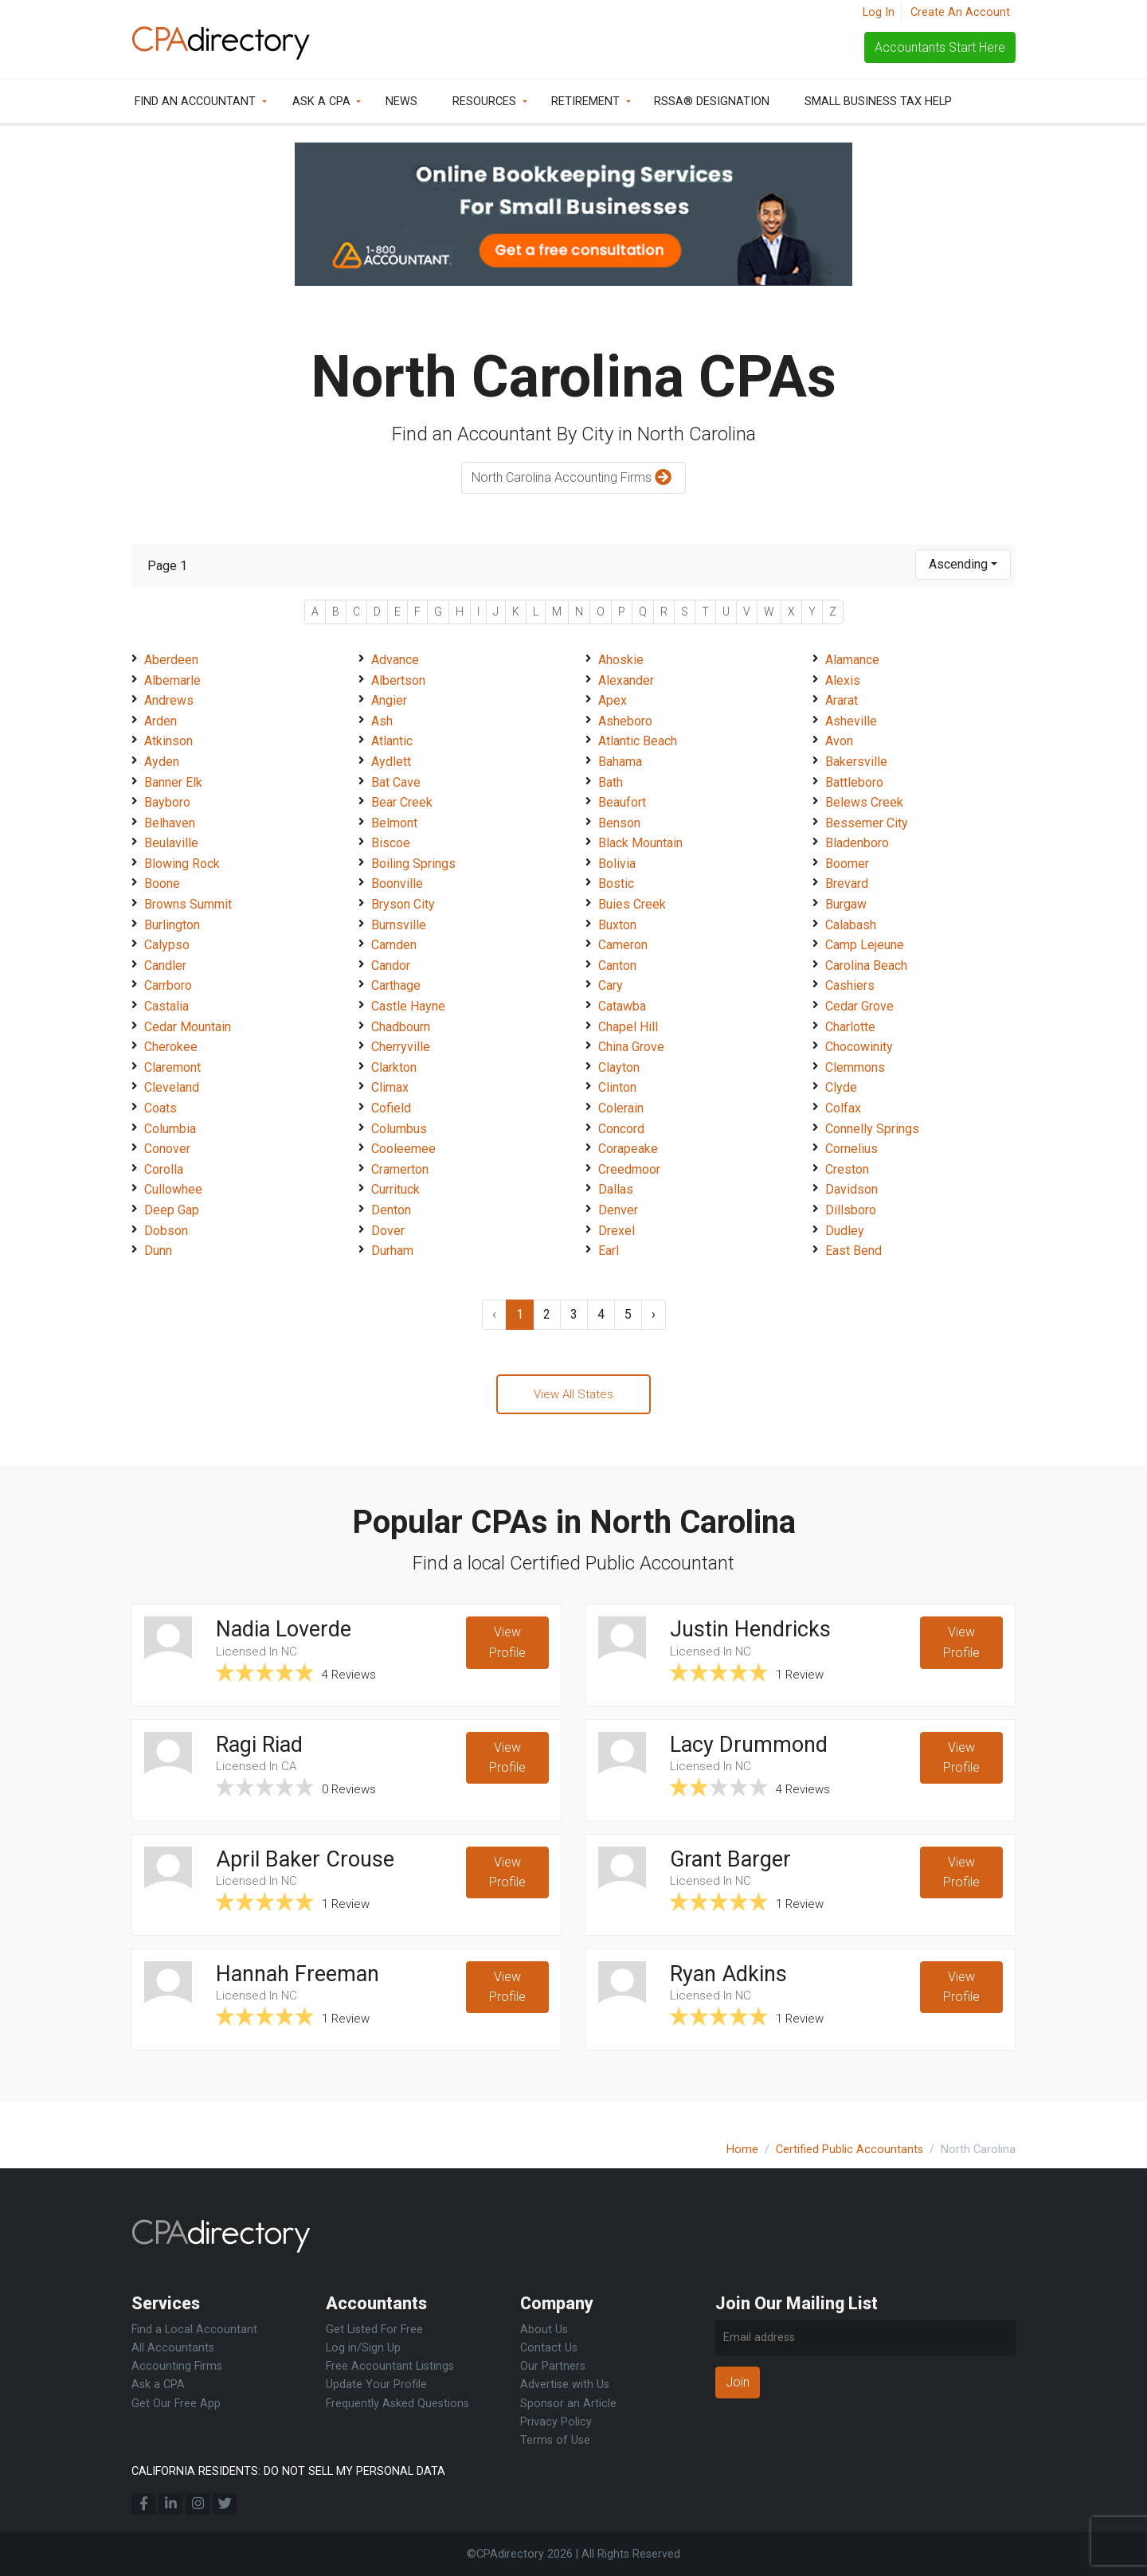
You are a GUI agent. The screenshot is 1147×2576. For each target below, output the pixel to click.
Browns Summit (188, 904)
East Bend (853, 1250)
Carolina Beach (866, 965)
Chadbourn (400, 1026)
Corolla (163, 1169)
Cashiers (850, 985)
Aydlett (391, 761)
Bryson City (403, 904)
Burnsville (398, 924)
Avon (839, 741)
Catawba (622, 1006)
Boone (162, 883)
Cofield (391, 1108)
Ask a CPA (321, 101)
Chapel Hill (628, 1026)
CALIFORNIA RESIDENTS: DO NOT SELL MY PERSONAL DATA (288, 2471)
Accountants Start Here (940, 47)
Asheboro (625, 721)
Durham (392, 1250)
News (401, 101)
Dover (388, 1230)
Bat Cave (396, 782)
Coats (160, 1108)
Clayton (619, 1067)
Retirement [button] (585, 101)
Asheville (851, 721)
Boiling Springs (413, 863)
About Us (544, 2329)
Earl (608, 1250)
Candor (390, 965)
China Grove (631, 1046)
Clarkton (394, 1067)
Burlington (172, 924)
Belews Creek (864, 802)
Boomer (847, 863)
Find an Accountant (195, 101)
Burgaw (846, 904)
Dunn (158, 1250)
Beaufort (622, 802)
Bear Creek (402, 802)
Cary (610, 985)
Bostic (616, 883)
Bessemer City (866, 823)
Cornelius (851, 1148)
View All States (573, 1395)
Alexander (626, 680)
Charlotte (850, 1026)
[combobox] (963, 564)
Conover (167, 1148)
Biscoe (390, 842)
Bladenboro (857, 842)
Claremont (172, 1067)
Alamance (852, 659)
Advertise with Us (564, 2384)
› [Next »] (654, 1314)
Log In (879, 12)
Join (738, 2382)
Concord (621, 1128)
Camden (394, 944)
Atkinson (168, 741)
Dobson (166, 1230)
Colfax (843, 1108)
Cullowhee (173, 1189)
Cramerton (400, 1169)
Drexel (616, 1230)
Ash (382, 721)
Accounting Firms (176, 2366)
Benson (619, 823)
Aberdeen (171, 659)
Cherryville (400, 1046)
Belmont (394, 823)
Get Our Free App (176, 2403)
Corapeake (628, 1148)
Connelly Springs (872, 1128)
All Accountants (172, 2348)
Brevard (846, 883)
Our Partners (552, 2366)
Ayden (161, 761)
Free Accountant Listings (390, 2366)
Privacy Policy (556, 2422)
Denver (618, 1210)
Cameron (623, 944)
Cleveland (171, 1087)
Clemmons (855, 1067)
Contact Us (548, 2348)
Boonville (397, 883)
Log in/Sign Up (363, 2348)
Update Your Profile (376, 2384)
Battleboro (854, 782)
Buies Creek (632, 904)
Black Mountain (640, 842)
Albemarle (172, 680)
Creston (847, 1169)
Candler (165, 965)
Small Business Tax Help (878, 101)
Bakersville (856, 761)
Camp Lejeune (864, 944)
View (506, 1647)
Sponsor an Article (568, 2403)
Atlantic (392, 741)
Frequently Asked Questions (397, 2403)
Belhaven (169, 823)
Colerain (621, 1108)
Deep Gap (171, 1210)
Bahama (620, 761)
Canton (617, 965)
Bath (610, 782)
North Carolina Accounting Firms (573, 478)
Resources (484, 101)
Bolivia (617, 863)
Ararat (841, 700)
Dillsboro (850, 1210)
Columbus (399, 1128)
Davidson (851, 1189)
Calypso (167, 944)
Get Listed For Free (374, 2329)
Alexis (842, 680)
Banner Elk (173, 782)
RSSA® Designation (711, 101)
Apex (612, 700)
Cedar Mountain (187, 1026)
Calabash (850, 924)
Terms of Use (555, 2440)
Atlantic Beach (637, 741)
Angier (389, 700)
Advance (395, 659)
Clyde (841, 1087)
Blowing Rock (182, 863)
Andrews (169, 700)
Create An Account (960, 12)
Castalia (166, 1006)
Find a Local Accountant (194, 2329)
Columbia (170, 1128)
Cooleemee (403, 1148)
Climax (390, 1087)
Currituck (395, 1189)
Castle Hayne (408, 1006)
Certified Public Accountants (849, 2149)
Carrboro (168, 985)
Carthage (396, 985)
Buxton (617, 924)
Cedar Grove (859, 1006)
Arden (160, 721)
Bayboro (167, 802)
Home (742, 2149)
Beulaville (171, 842)
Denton (391, 1210)
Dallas (615, 1189)
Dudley (844, 1230)
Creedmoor (629, 1169)
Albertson (398, 680)
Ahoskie (621, 659)
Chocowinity (859, 1046)
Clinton (617, 1087)
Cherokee (171, 1046)
